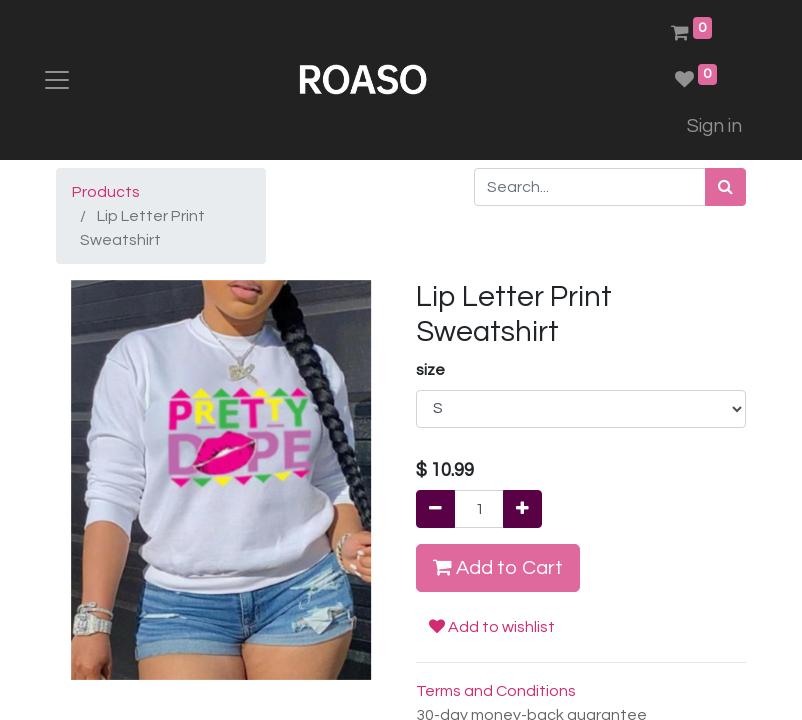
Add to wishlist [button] (492, 626)
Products (106, 192)
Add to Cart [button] (498, 567)
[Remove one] (435, 509)
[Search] (725, 187)
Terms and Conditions (496, 691)
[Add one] (522, 509)
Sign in (714, 126)
